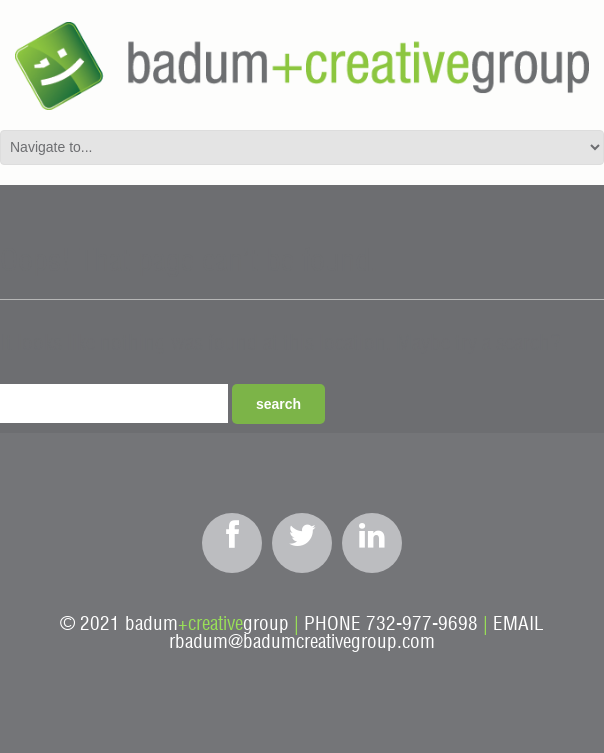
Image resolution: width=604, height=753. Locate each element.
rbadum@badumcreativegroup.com (302, 642)
